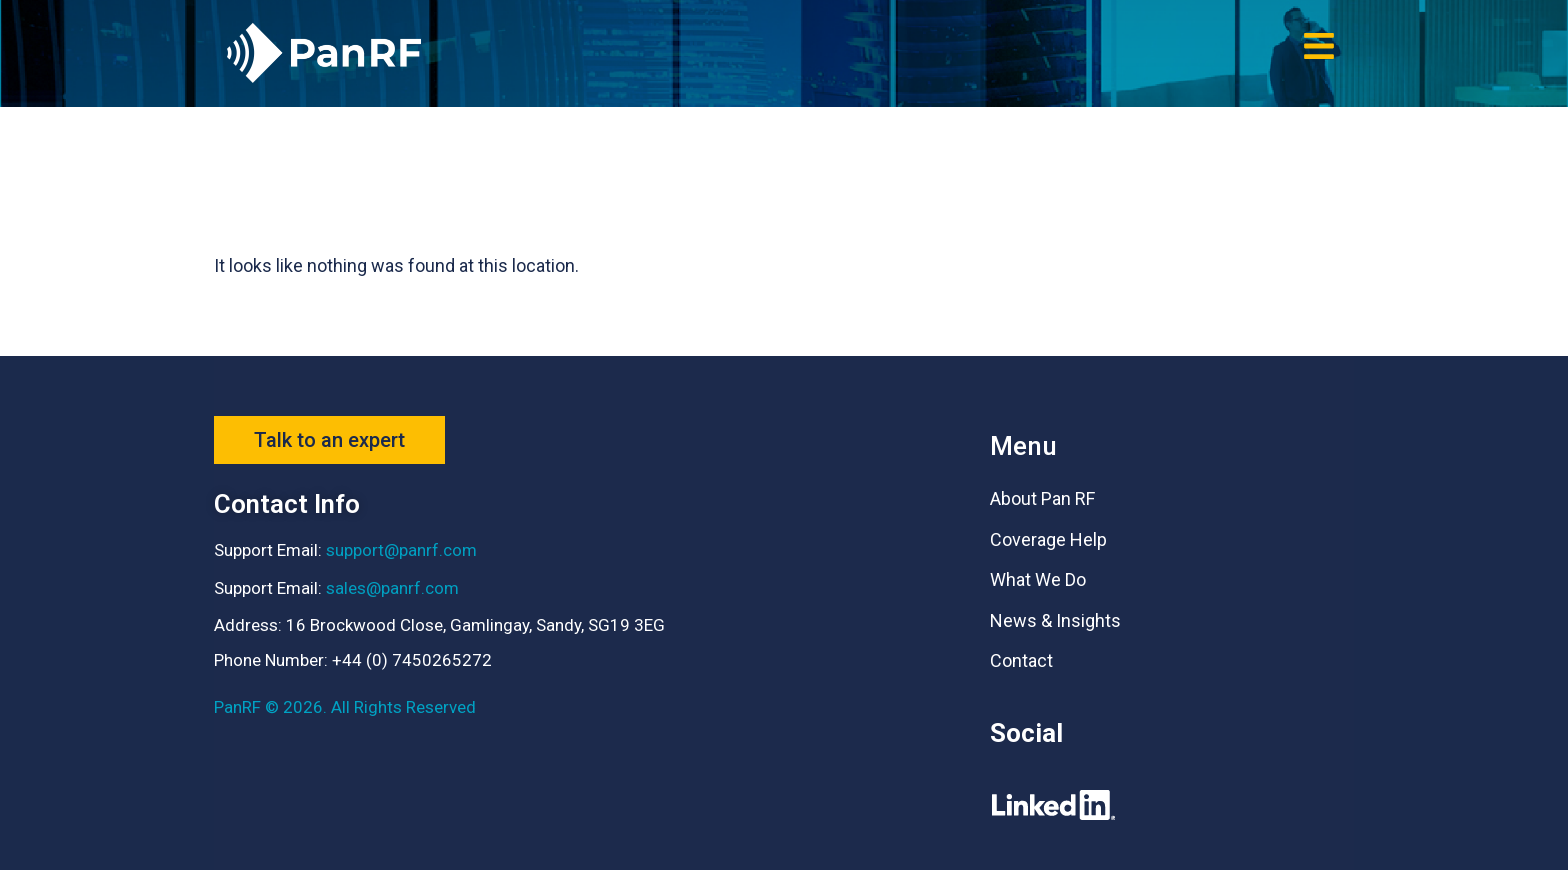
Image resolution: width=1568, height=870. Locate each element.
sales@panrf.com (392, 588)
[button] (1318, 45)
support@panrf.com (401, 550)
